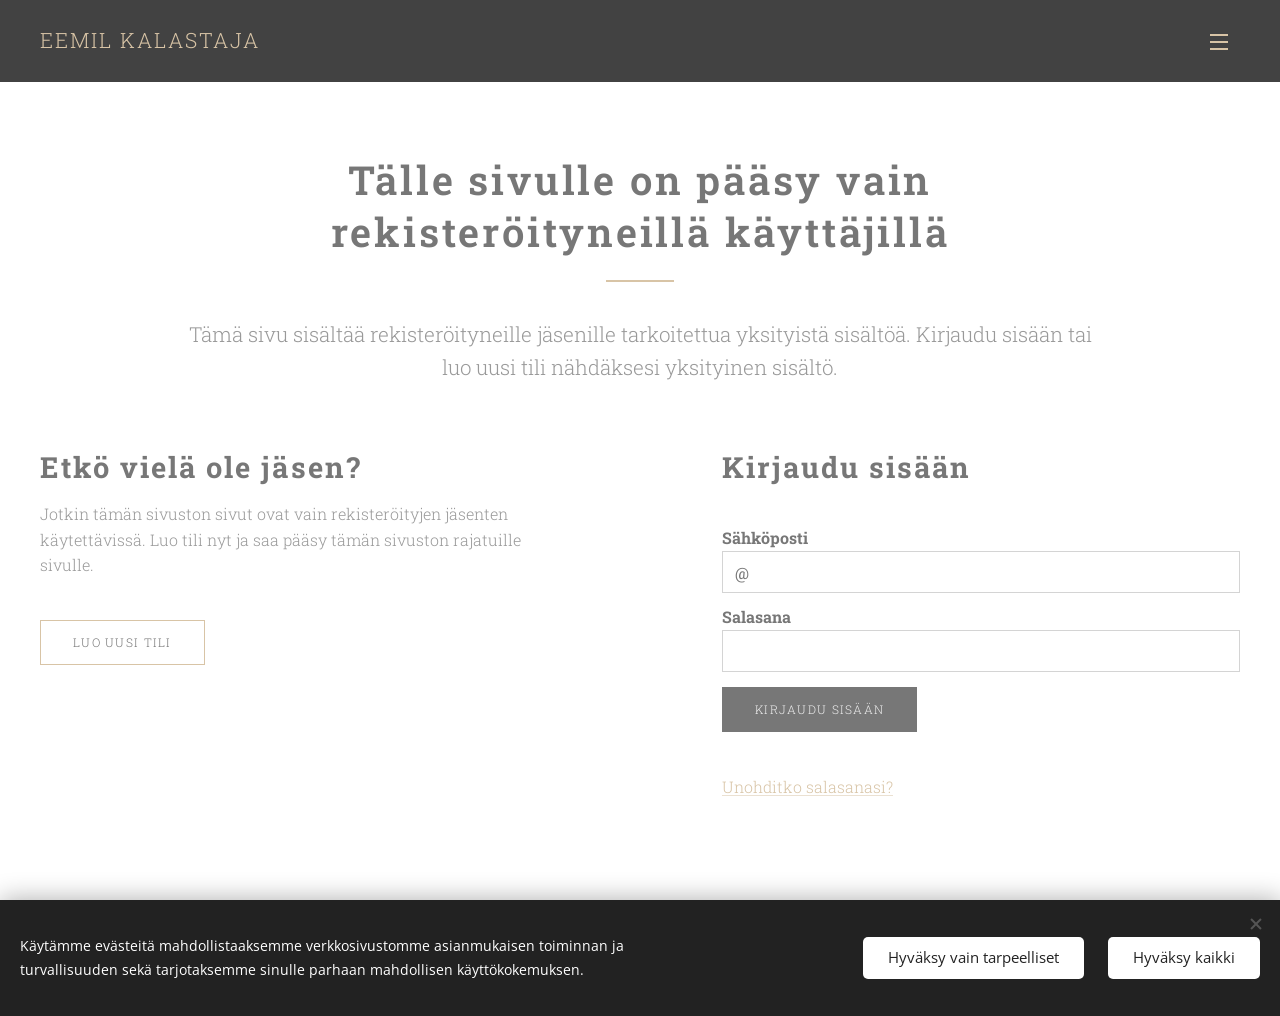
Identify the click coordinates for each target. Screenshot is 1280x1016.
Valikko (1219, 42)
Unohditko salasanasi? (807, 786)
